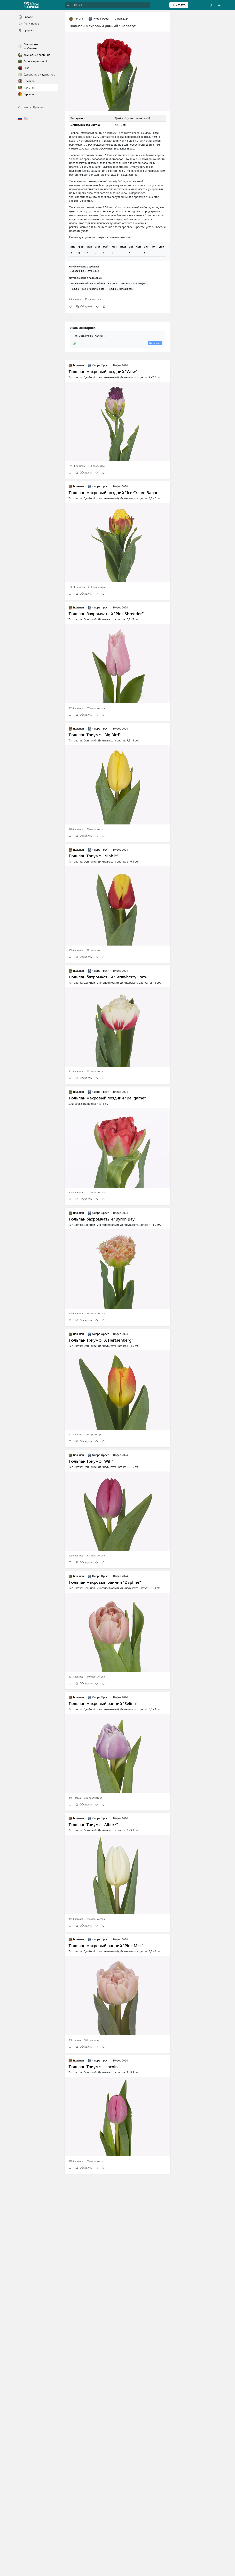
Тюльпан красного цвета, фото (87, 288)
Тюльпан (77, 18)
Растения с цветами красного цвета (128, 283)
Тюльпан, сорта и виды (120, 288)
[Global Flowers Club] (32, 5)
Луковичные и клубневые (84, 270)
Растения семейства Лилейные (87, 283)
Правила (38, 107)
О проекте (24, 107)
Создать (178, 5)
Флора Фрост (98, 18)
